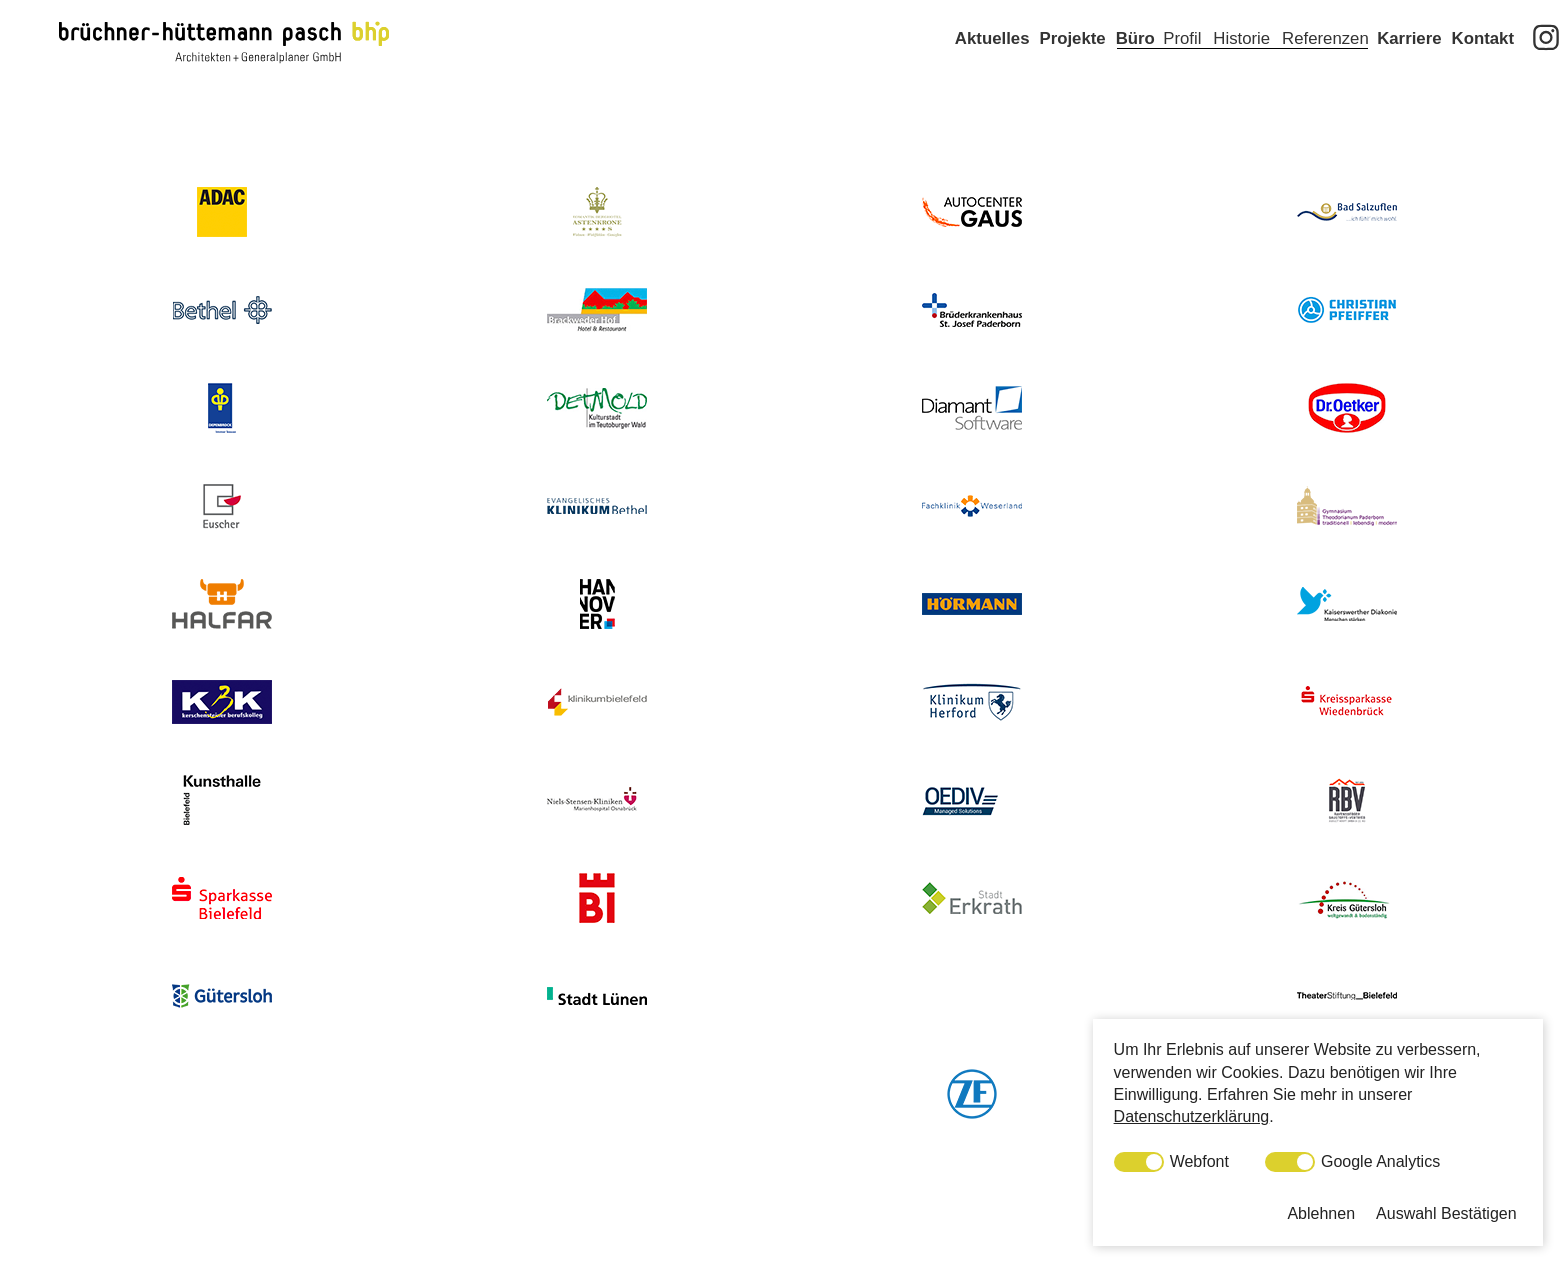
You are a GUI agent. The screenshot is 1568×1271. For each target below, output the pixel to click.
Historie (1241, 67)
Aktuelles (992, 67)
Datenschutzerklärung (1192, 1116)
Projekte (1072, 67)
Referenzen (1325, 67)
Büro (1135, 67)
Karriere (1409, 67)
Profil (1182, 67)
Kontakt (1483, 67)
